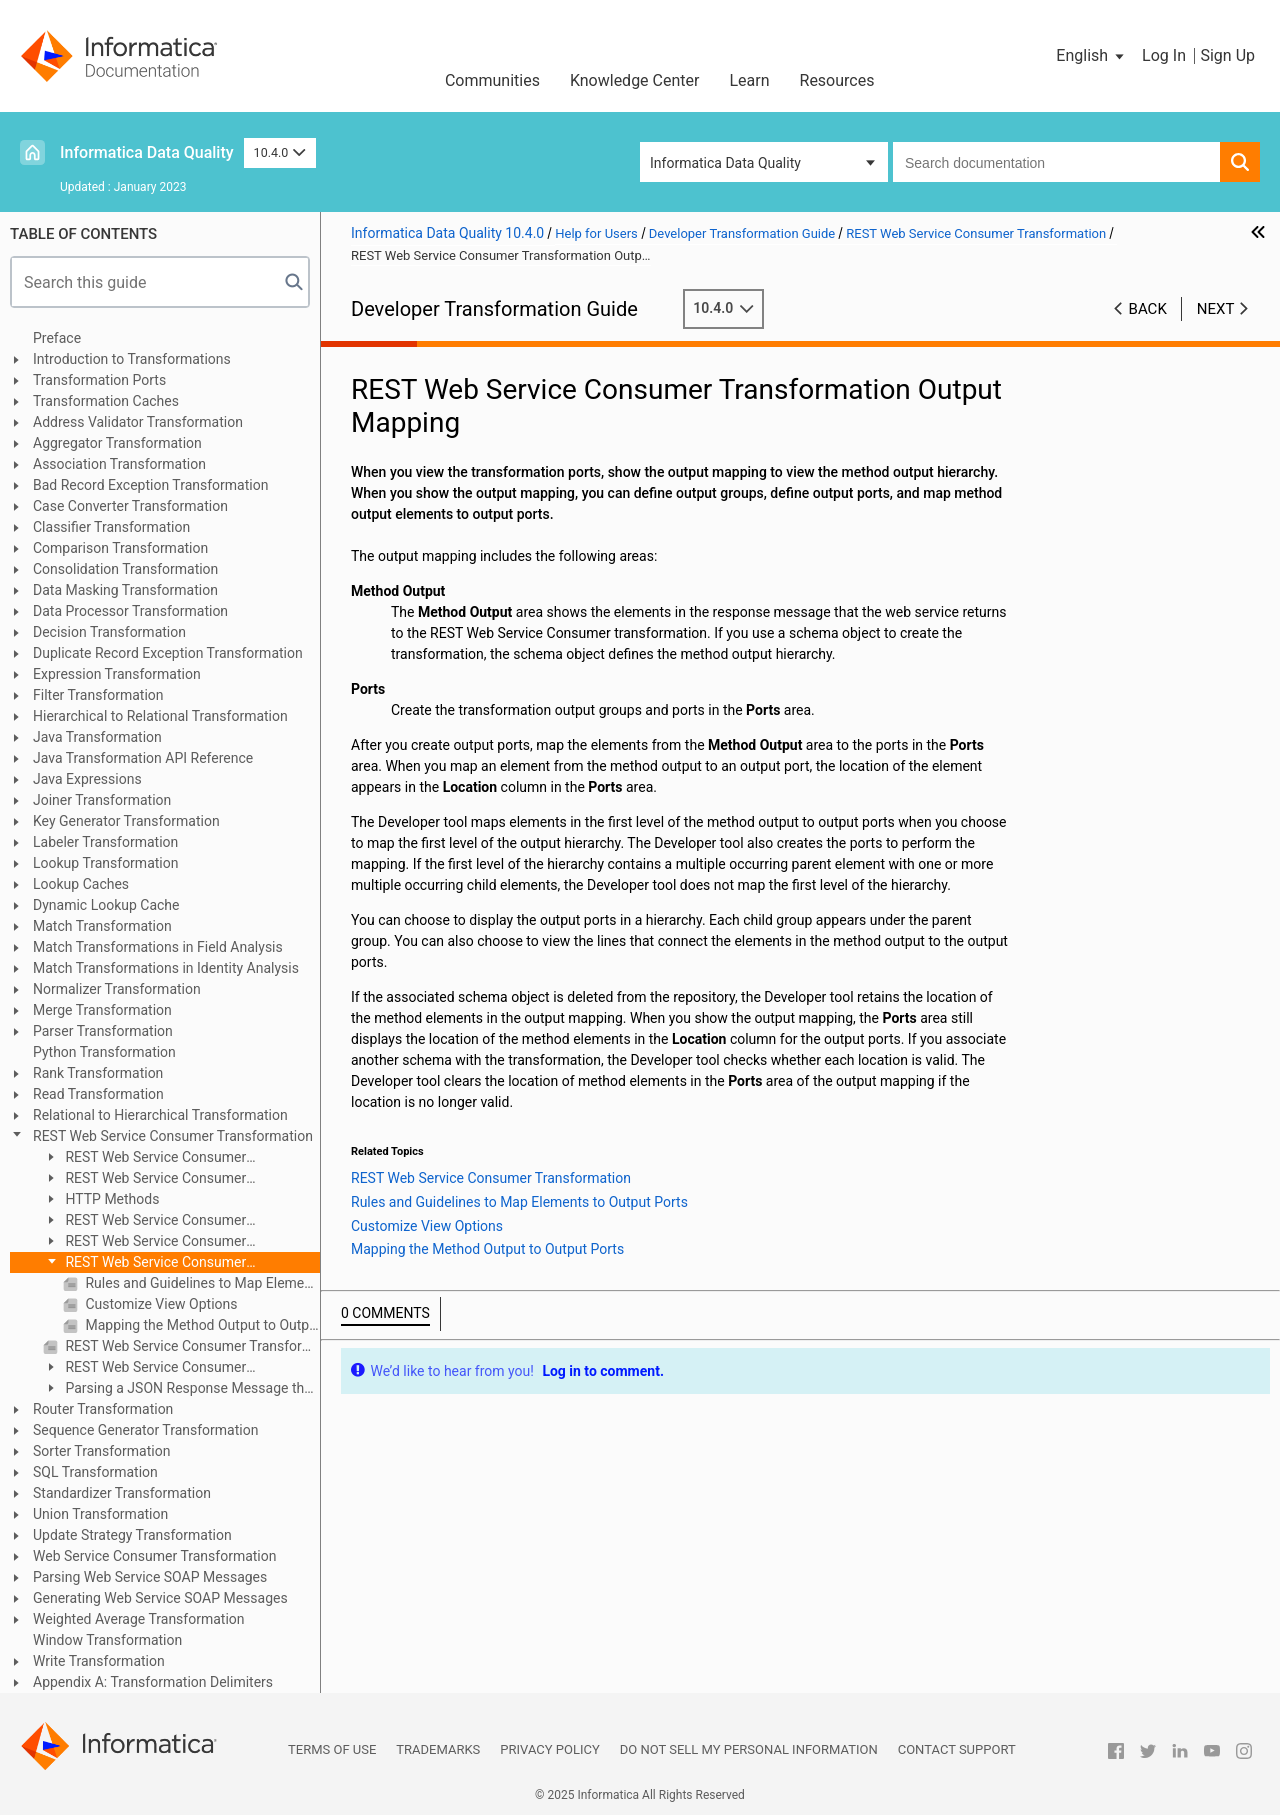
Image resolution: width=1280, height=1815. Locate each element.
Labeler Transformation (105, 842)
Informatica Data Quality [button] (725, 163)
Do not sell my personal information (749, 1749)
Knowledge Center (635, 80)
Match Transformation (102, 926)
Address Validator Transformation (138, 422)
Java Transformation (97, 737)
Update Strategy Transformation (132, 1535)
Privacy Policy (549, 1749)
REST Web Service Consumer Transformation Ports (144, 1221)
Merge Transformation (102, 1010)
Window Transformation (107, 1640)
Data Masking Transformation (125, 590)
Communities (492, 80)
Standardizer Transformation (122, 1493)
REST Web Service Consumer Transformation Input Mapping (144, 1242)
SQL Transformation (95, 1472)
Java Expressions (87, 779)
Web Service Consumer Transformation (154, 1556)
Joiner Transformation (102, 800)
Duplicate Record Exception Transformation (168, 653)
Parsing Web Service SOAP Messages (150, 1577)
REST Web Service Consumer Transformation (173, 1136)
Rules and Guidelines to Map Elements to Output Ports (201, 1283)
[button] (1091, 56)
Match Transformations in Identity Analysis (166, 968)
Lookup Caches (81, 884)
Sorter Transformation (101, 1451)
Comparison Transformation (120, 548)
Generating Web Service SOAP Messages (160, 1598)
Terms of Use (332, 1749)
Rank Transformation (98, 1073)
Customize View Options (160, 1304)
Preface (57, 338)
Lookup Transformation (105, 863)
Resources (837, 80)
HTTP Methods (110, 1199)
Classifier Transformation (111, 527)
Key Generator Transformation (126, 821)
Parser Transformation (103, 1031)
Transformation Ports (99, 380)
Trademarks (438, 1749)
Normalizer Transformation (117, 989)
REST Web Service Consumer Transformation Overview (144, 1158)
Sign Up (1227, 55)
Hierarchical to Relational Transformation (160, 716)
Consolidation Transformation (125, 569)
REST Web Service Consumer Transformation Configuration (144, 1179)
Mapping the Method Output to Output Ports (201, 1325)
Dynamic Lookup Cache (106, 905)
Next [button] (1216, 309)
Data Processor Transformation (130, 611)
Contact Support (957, 1749)
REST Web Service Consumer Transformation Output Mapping (144, 1263)
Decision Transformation (109, 632)
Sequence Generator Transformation (145, 1430)
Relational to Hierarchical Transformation (160, 1115)
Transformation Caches (106, 401)
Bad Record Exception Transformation (150, 485)
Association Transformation (119, 464)
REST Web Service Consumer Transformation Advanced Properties (191, 1346)
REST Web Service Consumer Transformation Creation (144, 1368)
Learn (749, 80)
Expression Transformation (117, 674)
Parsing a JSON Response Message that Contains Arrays (179, 1389)
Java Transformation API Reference (143, 758)
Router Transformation (103, 1409)
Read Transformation (98, 1094)
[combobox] (1056, 162)
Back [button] (1148, 309)
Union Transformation (100, 1514)
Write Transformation (99, 1661)
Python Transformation (104, 1052)
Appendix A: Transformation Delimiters (153, 1682)
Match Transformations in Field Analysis (158, 947)
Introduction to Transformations (132, 359)
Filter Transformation (98, 695)
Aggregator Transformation (117, 443)
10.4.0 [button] (280, 152)
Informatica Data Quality (147, 152)
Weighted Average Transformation (139, 1619)
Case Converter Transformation (130, 506)
